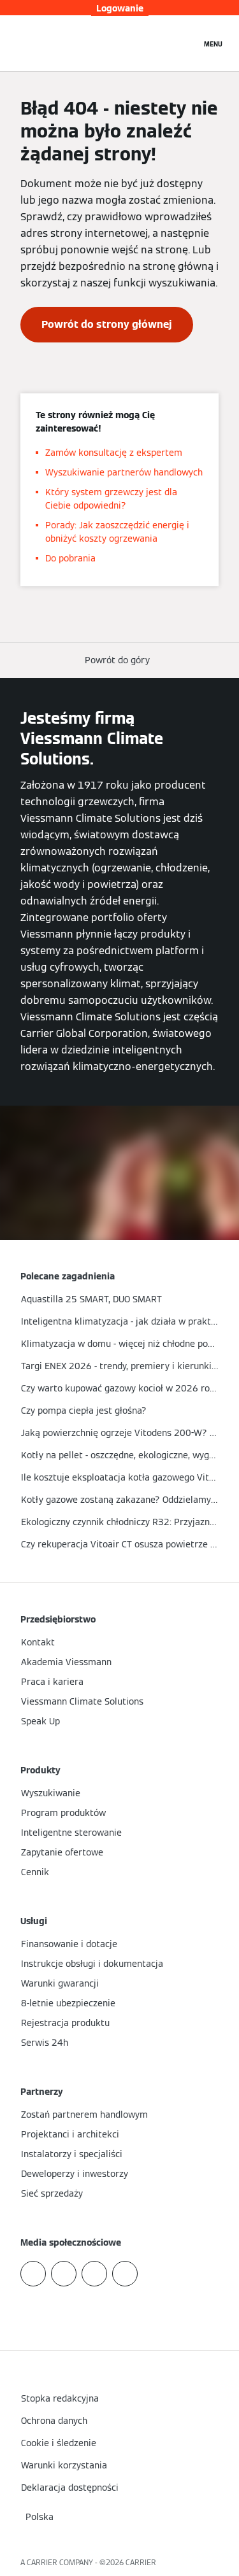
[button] (120, 660)
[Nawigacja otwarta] (213, 43)
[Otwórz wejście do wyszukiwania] (185, 43)
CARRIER (141, 2562)
